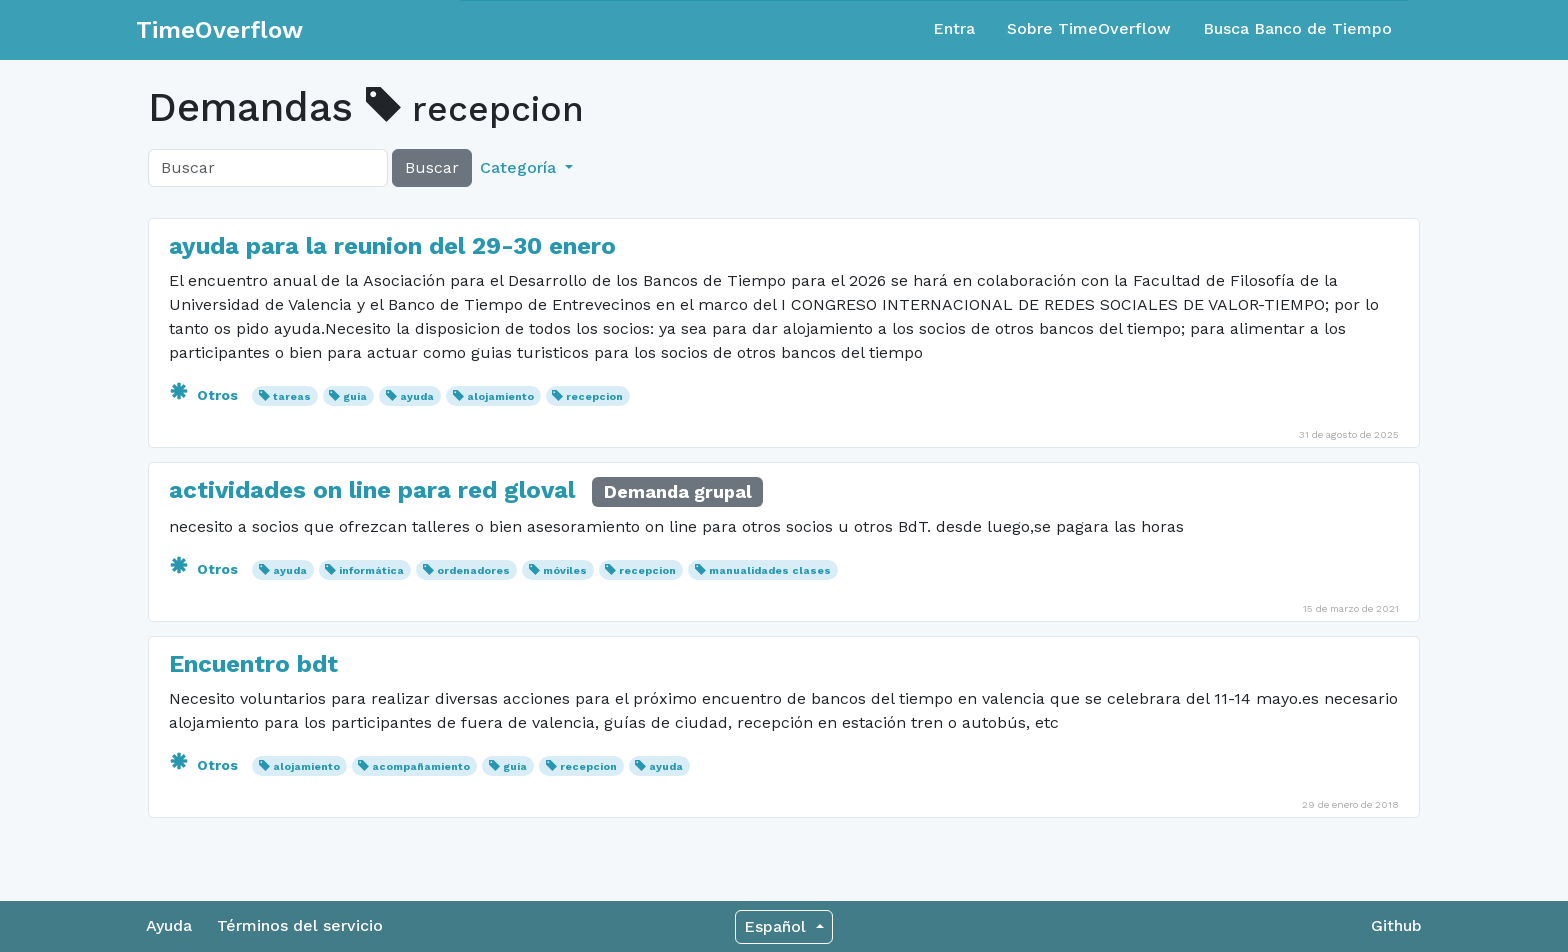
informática (371, 570)
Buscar (432, 167)
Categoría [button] (520, 167)
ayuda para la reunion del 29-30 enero (392, 246)
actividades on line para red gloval (372, 490)
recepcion (594, 396)
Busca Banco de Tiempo (1297, 28)
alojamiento (500, 396)
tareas (292, 396)
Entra (954, 28)
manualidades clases (770, 570)
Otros (205, 395)
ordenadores (473, 570)
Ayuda (169, 925)
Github (1396, 925)
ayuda (417, 396)
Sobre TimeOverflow (1089, 28)
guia (355, 396)
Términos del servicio (300, 925)
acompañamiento (421, 766)
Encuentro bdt (253, 664)
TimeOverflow (219, 30)
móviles (565, 570)
